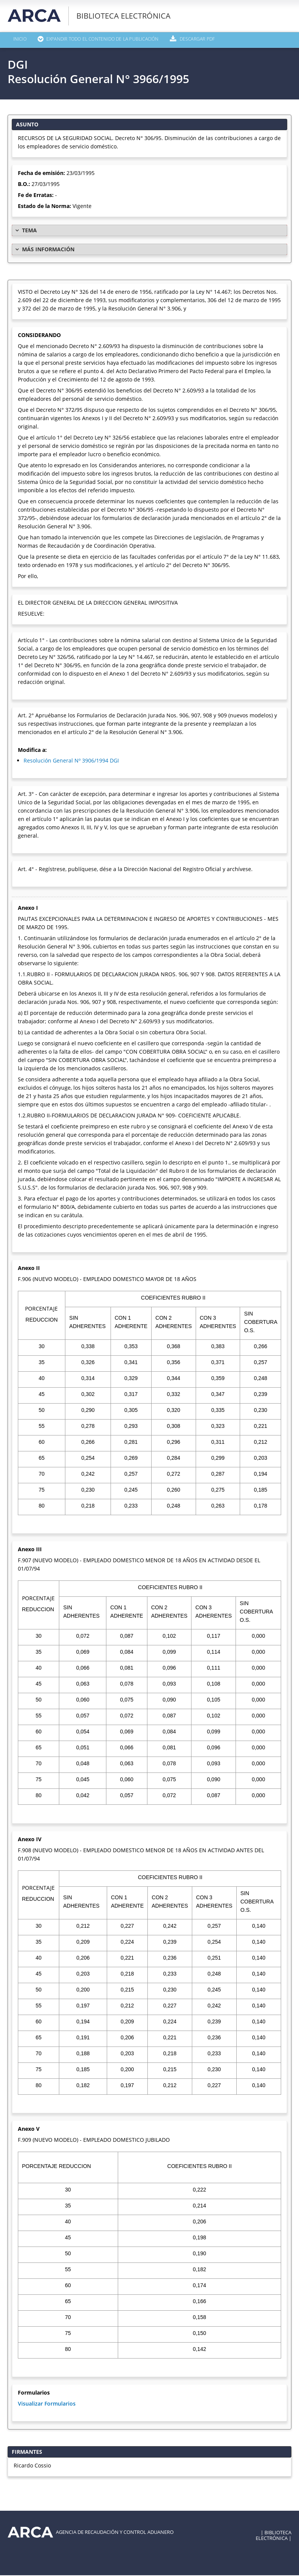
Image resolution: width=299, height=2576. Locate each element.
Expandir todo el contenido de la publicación (108, 39)
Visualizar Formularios (47, 2404)
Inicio (20, 39)
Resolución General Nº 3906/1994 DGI (71, 760)
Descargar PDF (209, 39)
